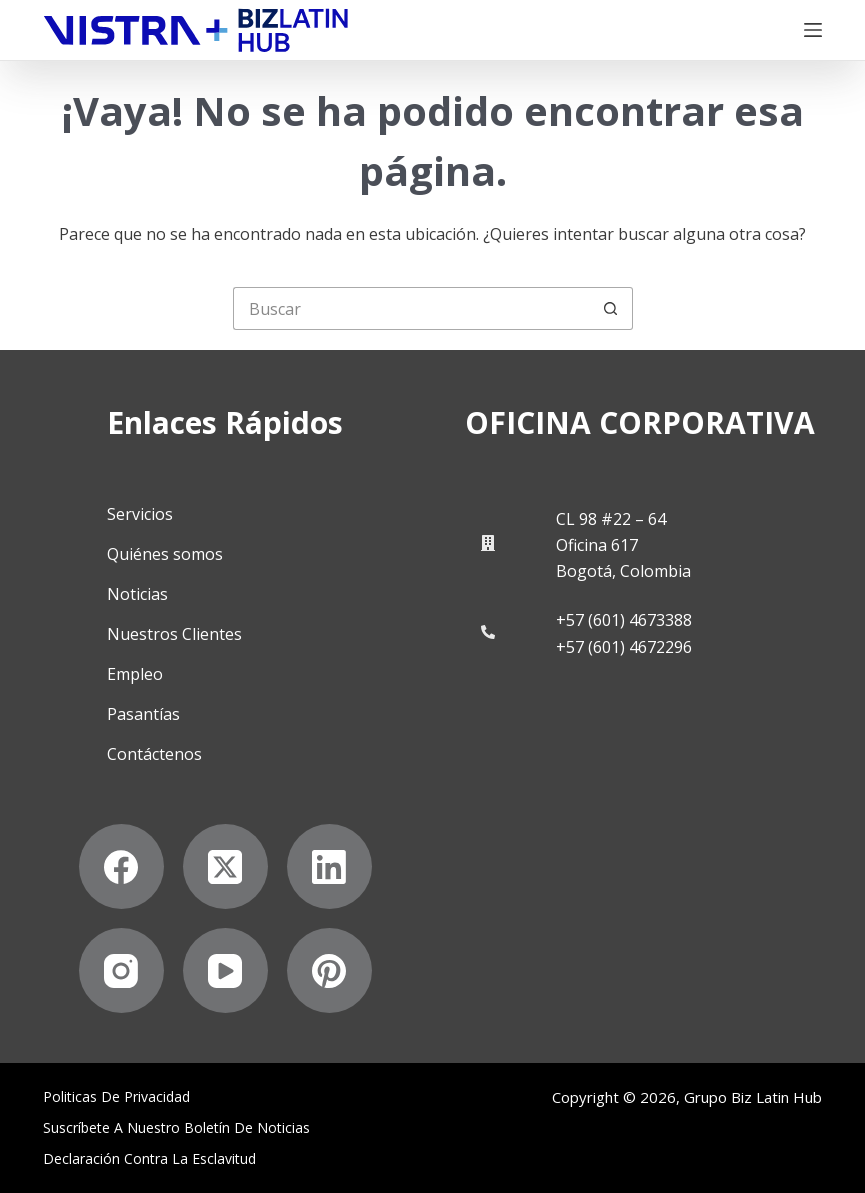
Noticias (137, 594)
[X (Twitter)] (225, 866)
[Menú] (813, 30)
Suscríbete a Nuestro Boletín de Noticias (176, 1128)
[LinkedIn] (329, 866)
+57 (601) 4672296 (624, 647)
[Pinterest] (329, 970)
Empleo (135, 674)
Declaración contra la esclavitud (149, 1159)
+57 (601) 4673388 (624, 620)
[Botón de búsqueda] (611, 308)
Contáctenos (154, 754)
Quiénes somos (165, 554)
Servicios (140, 514)
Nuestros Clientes (174, 634)
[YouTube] (225, 970)
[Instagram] (121, 970)
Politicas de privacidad (116, 1097)
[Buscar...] (411, 308)
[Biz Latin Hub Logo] (196, 30)
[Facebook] (121, 866)
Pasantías (143, 714)
